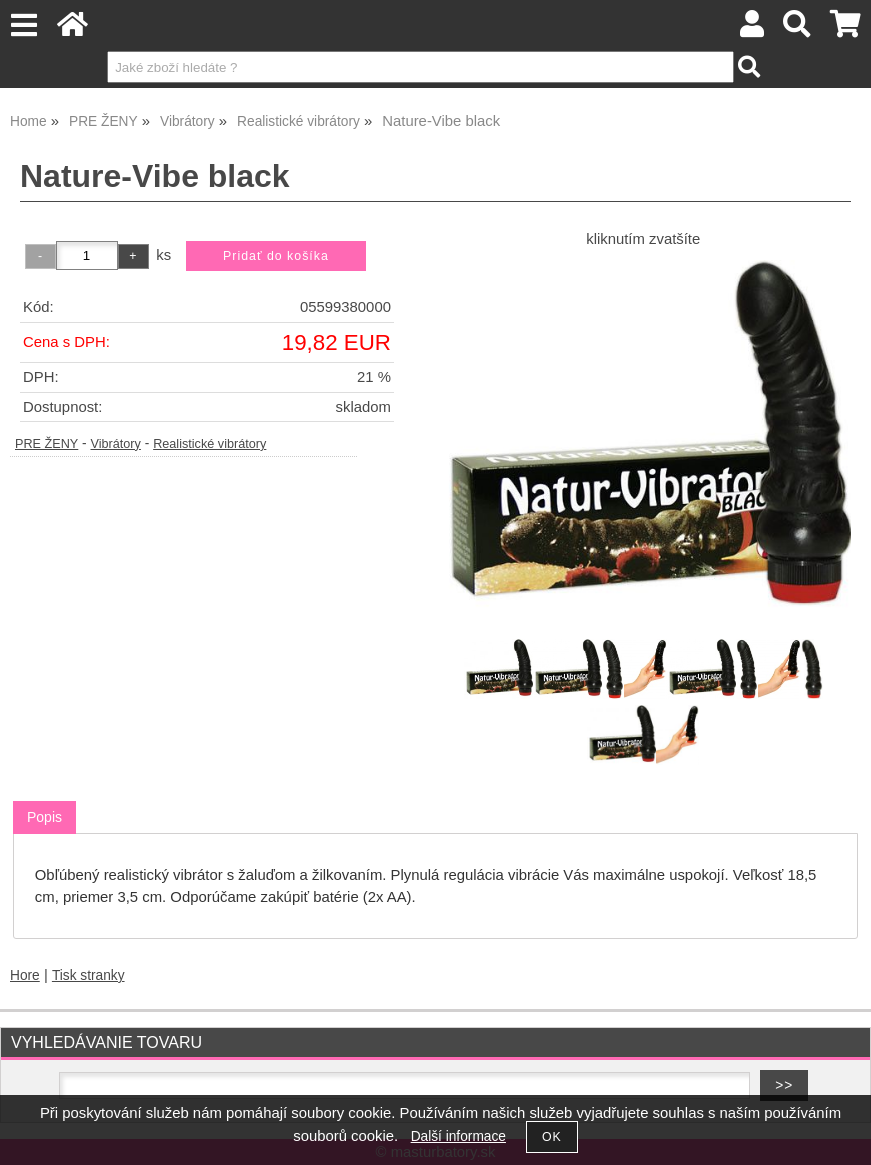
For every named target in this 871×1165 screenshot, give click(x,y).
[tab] (44, 817)
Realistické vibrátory (209, 444)
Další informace (458, 1136)
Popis (44, 817)
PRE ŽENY (46, 444)
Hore (25, 975)
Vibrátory (116, 444)
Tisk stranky (88, 975)
